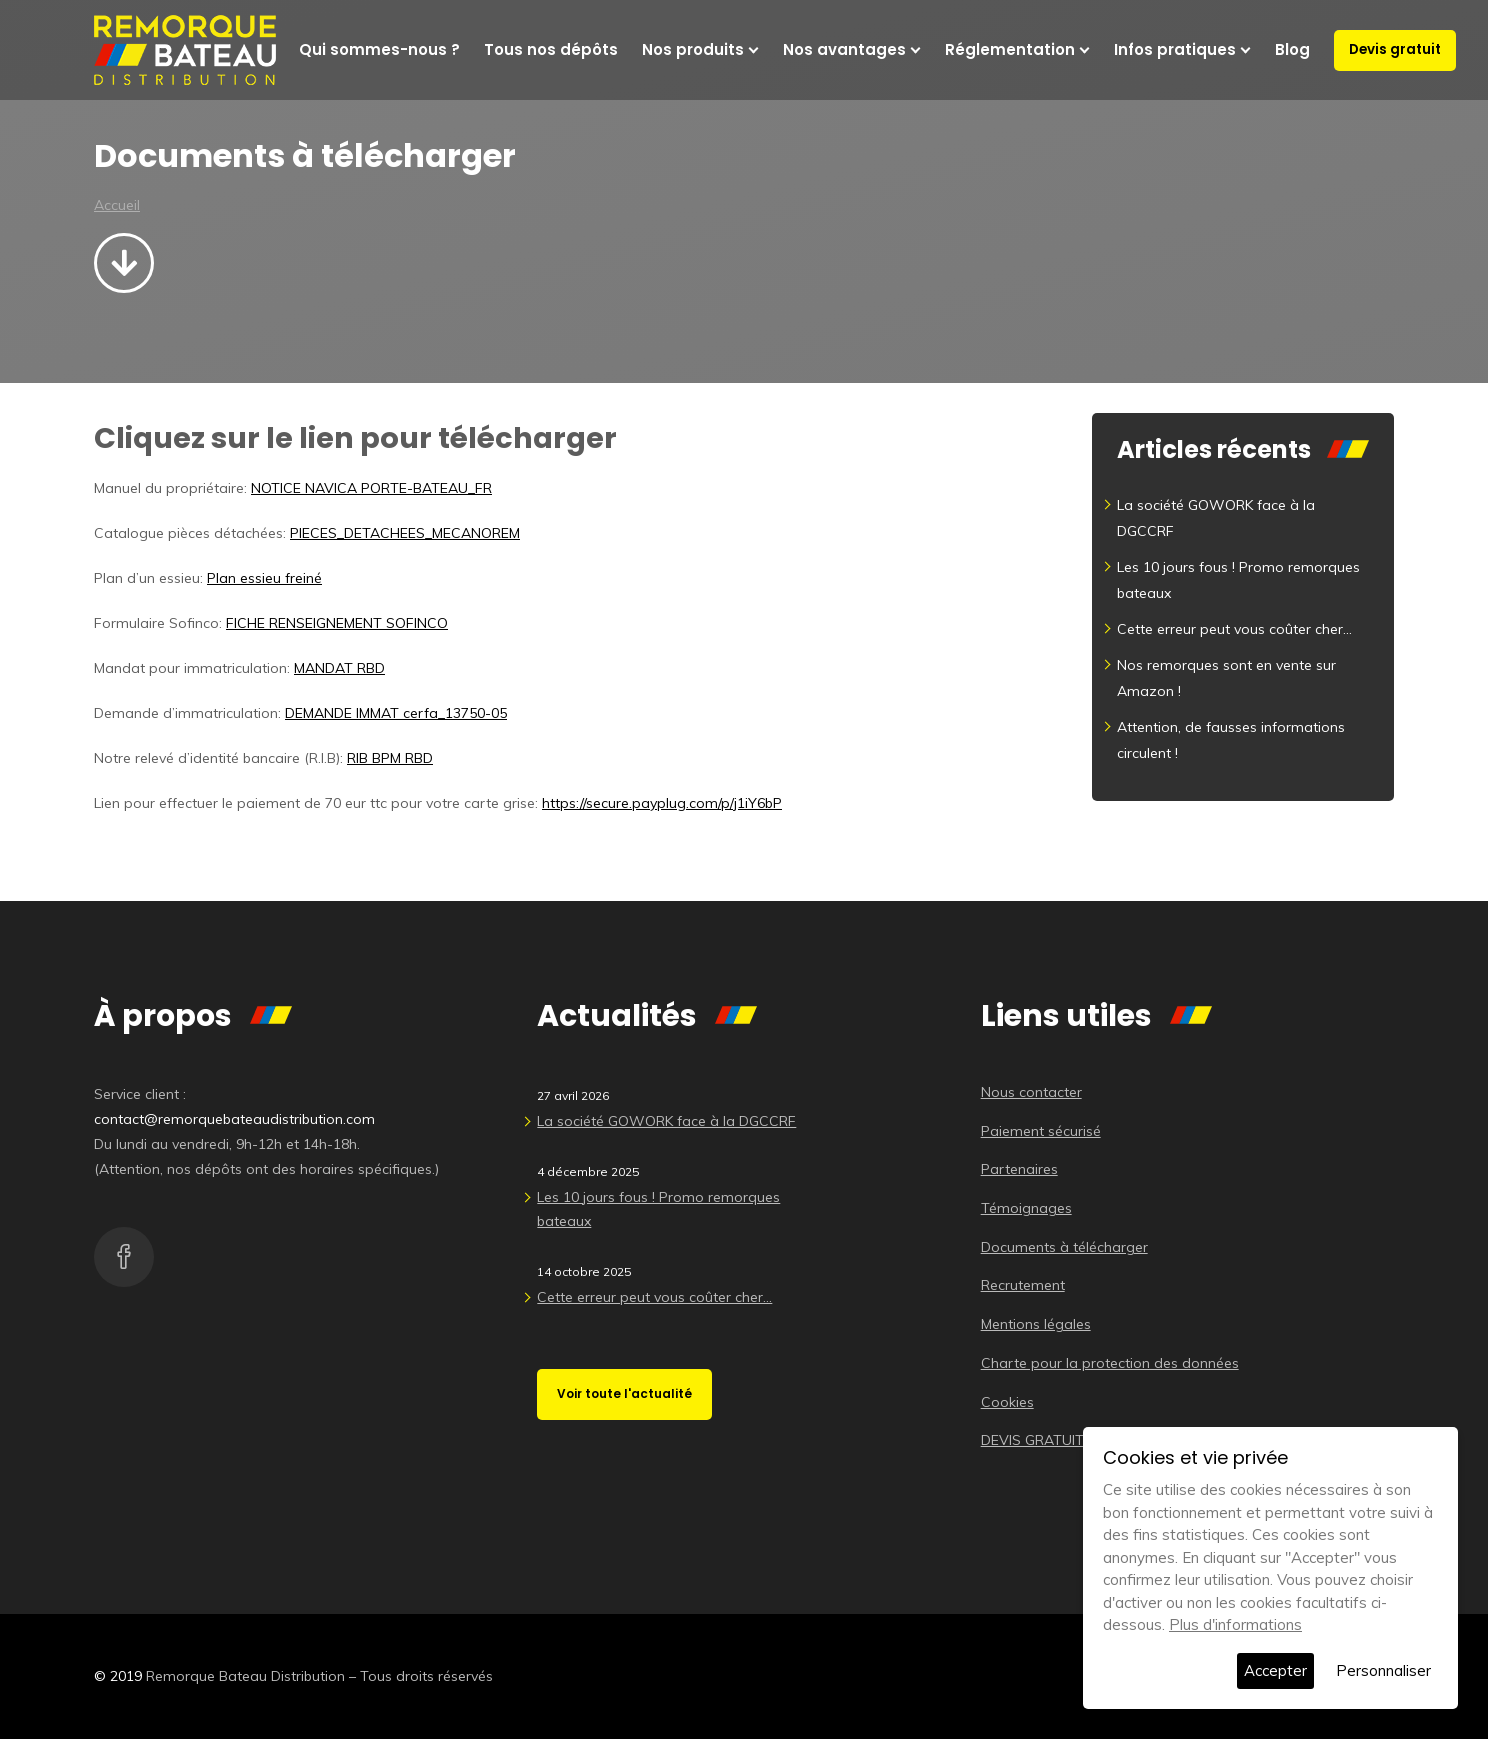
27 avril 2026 (573, 1095)
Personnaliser (1383, 1670)
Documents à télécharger (1064, 1247)
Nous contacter (1031, 1092)
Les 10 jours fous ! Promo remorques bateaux (658, 1209)
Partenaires (1019, 1169)
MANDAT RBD (339, 668)
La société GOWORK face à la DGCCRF (666, 1121)
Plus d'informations (1235, 1624)
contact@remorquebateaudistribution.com (234, 1119)
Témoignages (1026, 1208)
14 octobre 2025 (584, 1271)
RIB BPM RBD (390, 758)
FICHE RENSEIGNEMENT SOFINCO (337, 623)
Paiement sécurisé (1041, 1131)
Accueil (117, 205)
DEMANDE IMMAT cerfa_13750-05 (396, 713)
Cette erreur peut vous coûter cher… (1234, 629)
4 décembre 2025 (588, 1171)
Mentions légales (1036, 1324)
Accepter (1275, 1670)
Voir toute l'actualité (624, 1393)
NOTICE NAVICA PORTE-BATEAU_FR (371, 488)
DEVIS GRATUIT (1032, 1440)
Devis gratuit (1395, 49)
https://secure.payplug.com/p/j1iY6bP (662, 803)
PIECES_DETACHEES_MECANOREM (405, 533)
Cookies (1007, 1402)
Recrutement (1023, 1285)
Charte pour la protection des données (1110, 1363)
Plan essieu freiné (264, 578)
